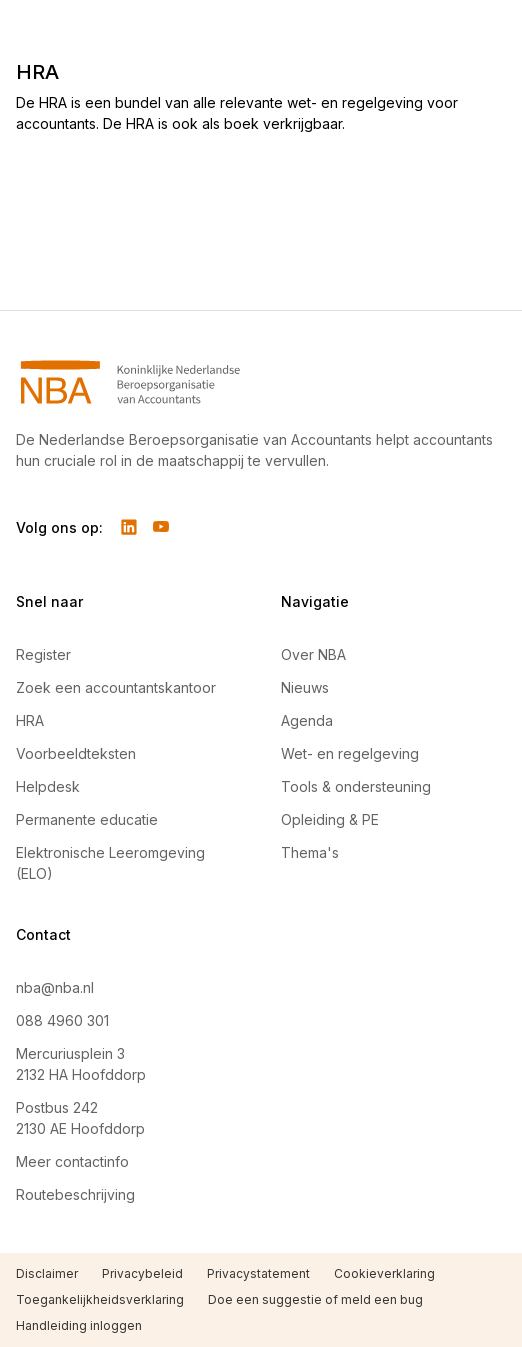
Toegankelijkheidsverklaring (100, 1299)
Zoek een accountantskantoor (116, 687)
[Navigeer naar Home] (261, 382)
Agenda (307, 720)
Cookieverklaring (384, 1273)
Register (43, 654)
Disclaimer (47, 1273)
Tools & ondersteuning (356, 786)
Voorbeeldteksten (76, 753)
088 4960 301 (62, 1020)
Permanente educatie (87, 819)
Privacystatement (258, 1273)
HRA (30, 720)
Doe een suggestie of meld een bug (315, 1299)
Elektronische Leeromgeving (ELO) (110, 863)
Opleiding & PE (330, 819)
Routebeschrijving (75, 1194)
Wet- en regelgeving (350, 753)
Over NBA (313, 654)
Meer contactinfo (72, 1161)
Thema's (310, 852)
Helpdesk (48, 786)
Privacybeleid (142, 1273)
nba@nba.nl (55, 987)
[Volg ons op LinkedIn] (129, 527)
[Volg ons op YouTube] (161, 527)
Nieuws (305, 687)
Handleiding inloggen (79, 1325)
